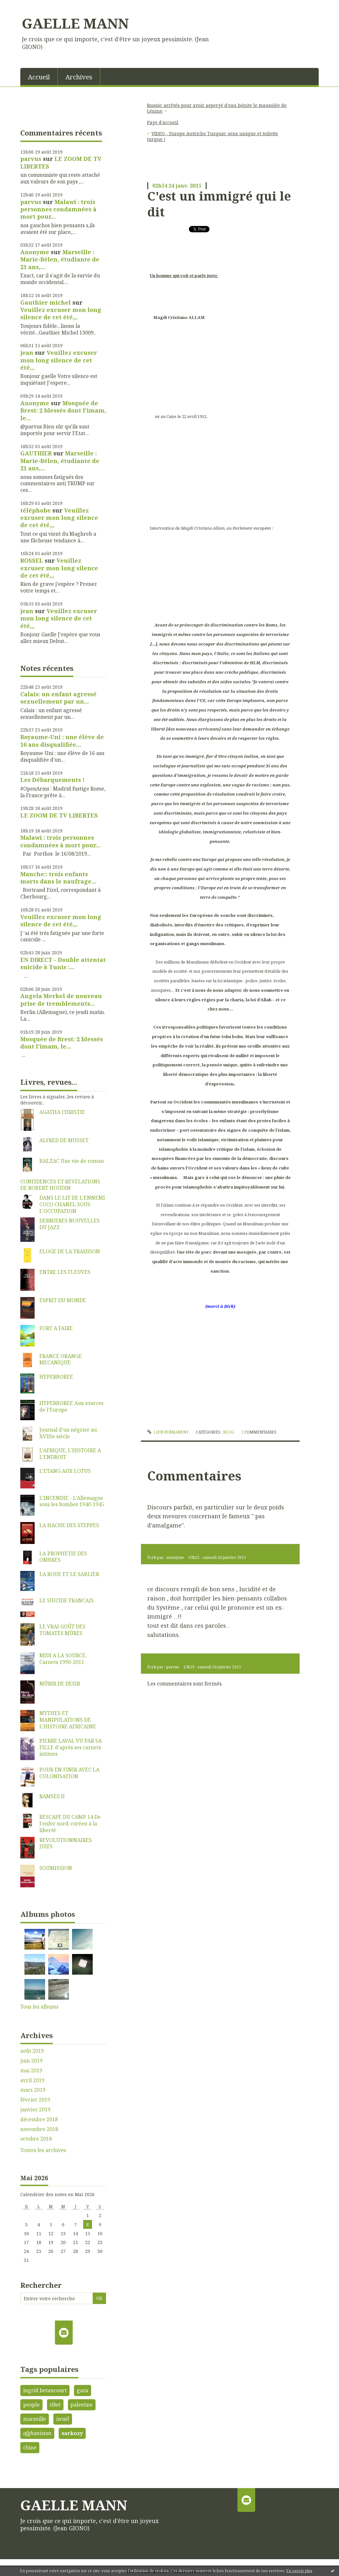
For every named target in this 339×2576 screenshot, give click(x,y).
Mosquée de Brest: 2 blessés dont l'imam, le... (63, 410)
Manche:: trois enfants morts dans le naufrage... (58, 877)
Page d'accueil (162, 122)
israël (62, 2418)
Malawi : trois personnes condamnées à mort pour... (58, 209)
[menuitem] (39, 76)
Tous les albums (39, 2006)
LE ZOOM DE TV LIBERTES (61, 162)
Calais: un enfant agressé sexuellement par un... (58, 697)
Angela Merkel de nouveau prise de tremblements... (61, 999)
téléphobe (35, 510)
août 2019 (32, 2051)
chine (30, 2447)
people (31, 2404)
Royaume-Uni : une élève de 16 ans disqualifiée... (62, 740)
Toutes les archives (43, 2150)
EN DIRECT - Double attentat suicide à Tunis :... (63, 963)
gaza (82, 2390)
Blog (228, 1432)
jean (26, 352)
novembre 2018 (39, 2129)
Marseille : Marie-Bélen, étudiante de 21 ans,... (59, 259)
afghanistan (37, 2433)
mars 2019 (32, 2090)
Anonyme (34, 252)
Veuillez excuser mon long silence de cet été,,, (60, 313)
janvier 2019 (35, 2109)
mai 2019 (31, 2070)
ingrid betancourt (45, 2390)
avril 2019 (32, 2080)
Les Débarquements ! (52, 780)
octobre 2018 (36, 2139)
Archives (78, 77)
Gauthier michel (45, 302)
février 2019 (35, 2099)
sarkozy (72, 2433)
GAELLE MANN (75, 23)
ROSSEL (31, 560)
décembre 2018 (39, 2119)
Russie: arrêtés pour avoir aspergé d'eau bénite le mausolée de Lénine (217, 108)
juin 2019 (31, 2060)
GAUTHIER (36, 453)
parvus (30, 158)
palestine (81, 2404)
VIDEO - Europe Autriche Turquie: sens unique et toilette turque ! (212, 136)
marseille (34, 2418)
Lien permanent (168, 1432)
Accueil (39, 77)
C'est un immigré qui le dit (219, 204)
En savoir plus (299, 2570)
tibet (55, 2404)
